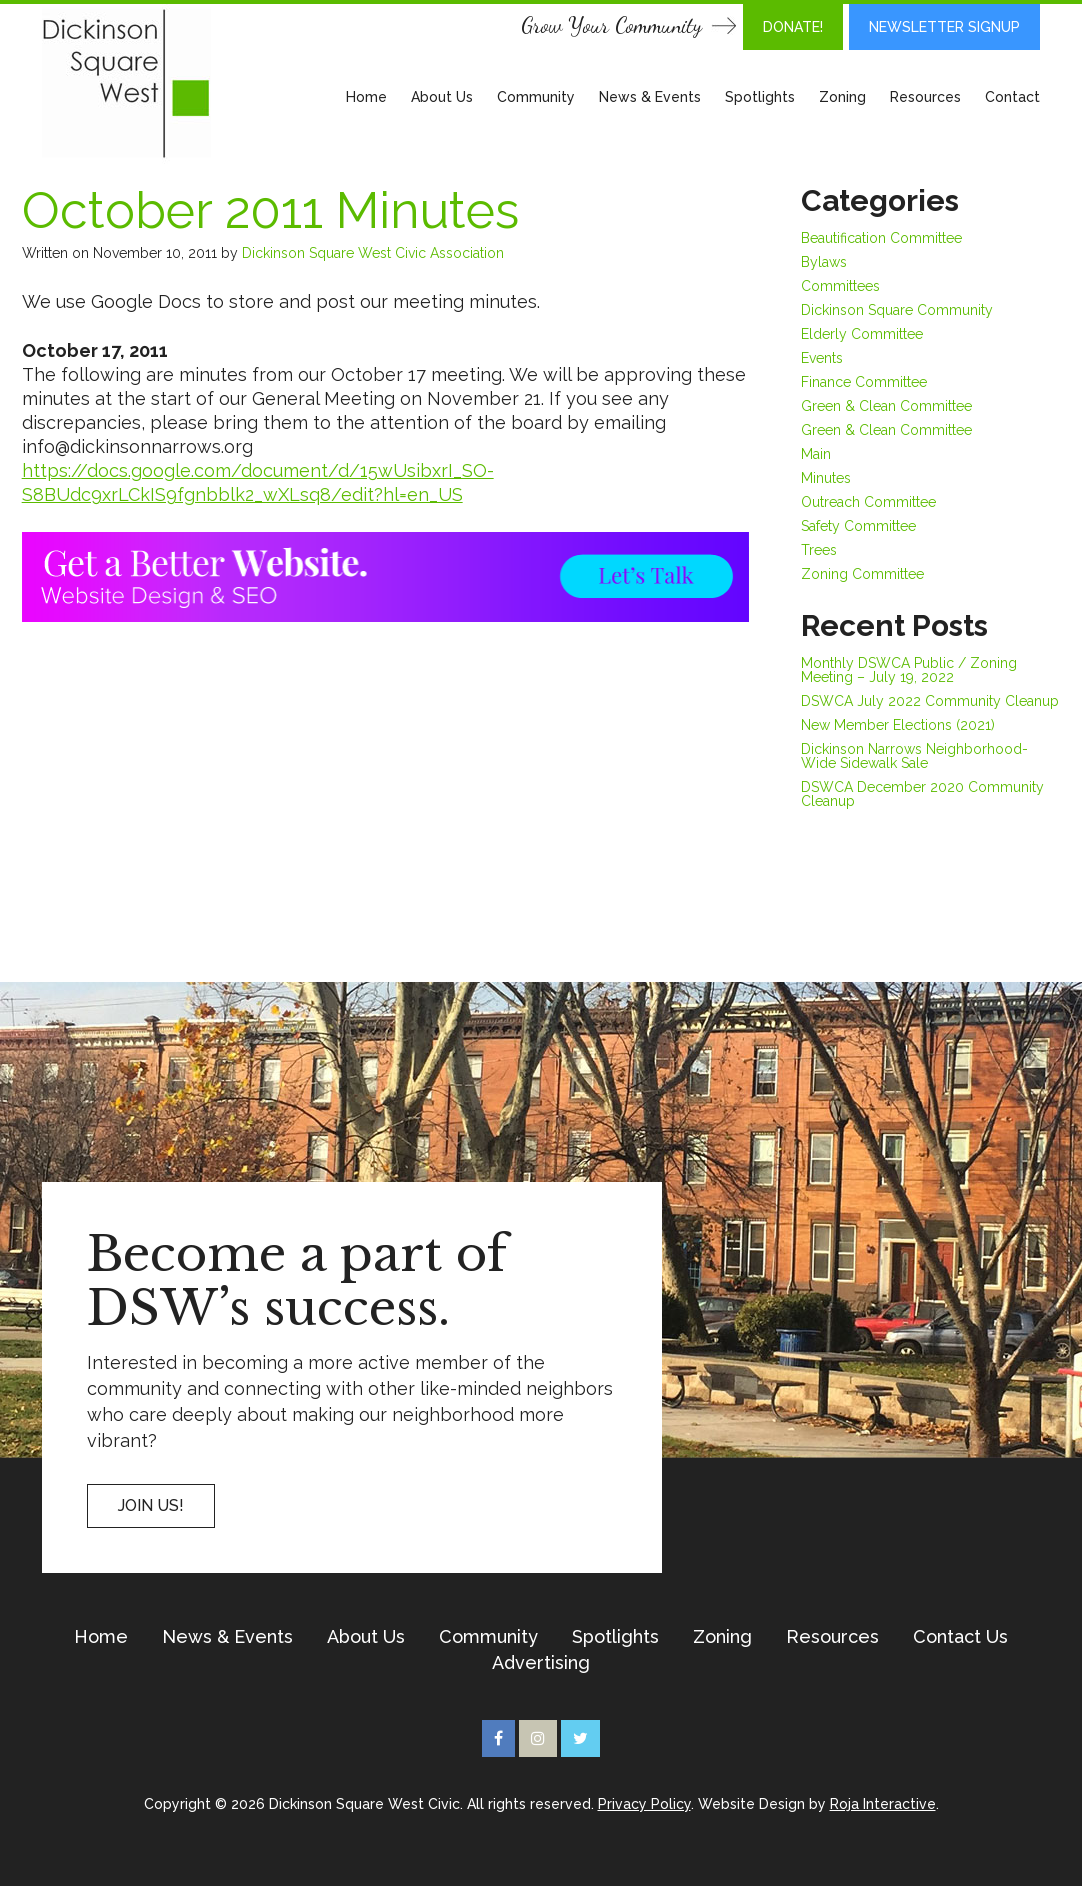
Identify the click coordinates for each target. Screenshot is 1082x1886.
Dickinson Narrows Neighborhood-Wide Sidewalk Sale (914, 756)
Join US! (151, 1505)
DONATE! (793, 27)
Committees (840, 286)
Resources (925, 97)
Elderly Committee (862, 334)
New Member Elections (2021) (898, 725)
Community (536, 97)
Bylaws (824, 262)
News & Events (650, 97)
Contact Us (960, 1637)
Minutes (826, 478)
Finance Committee (864, 382)
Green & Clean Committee (886, 406)
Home (366, 97)
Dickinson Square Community (897, 310)
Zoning (842, 97)
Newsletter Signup (944, 27)
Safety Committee (858, 526)
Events (822, 358)
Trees (819, 550)
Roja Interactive (883, 1804)
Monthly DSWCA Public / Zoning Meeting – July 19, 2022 (909, 670)
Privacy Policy (644, 1804)
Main (816, 454)
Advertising (541, 1663)
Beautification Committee (881, 238)
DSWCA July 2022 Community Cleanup (930, 701)
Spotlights (760, 97)
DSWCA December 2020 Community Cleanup (922, 794)
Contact (1012, 97)
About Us (442, 97)
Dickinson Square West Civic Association (373, 253)
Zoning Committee (862, 574)
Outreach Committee (868, 502)
